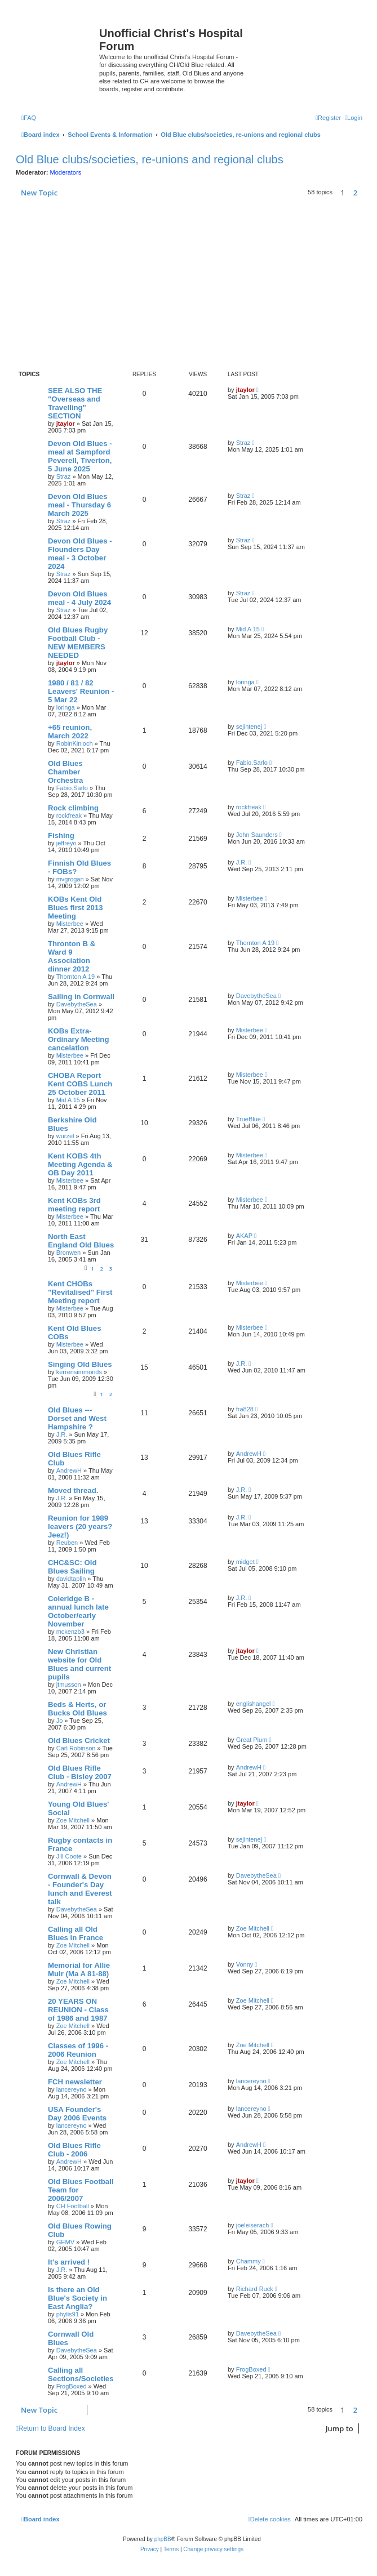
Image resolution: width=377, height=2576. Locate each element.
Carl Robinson (76, 1748)
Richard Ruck (254, 2288)
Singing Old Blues (80, 1364)
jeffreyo (66, 843)
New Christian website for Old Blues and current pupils (79, 1664)
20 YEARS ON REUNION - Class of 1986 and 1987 (78, 2009)
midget (245, 1561)
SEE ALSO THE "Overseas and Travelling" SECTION (75, 403)
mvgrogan (70, 879)
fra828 (245, 1409)
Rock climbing (73, 808)
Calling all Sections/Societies (81, 2374)
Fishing (61, 835)
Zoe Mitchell (73, 1820)
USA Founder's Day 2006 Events (77, 2113)
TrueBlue (248, 1119)
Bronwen (68, 1252)
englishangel (253, 1703)
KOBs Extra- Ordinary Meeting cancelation (78, 1039)
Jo (59, 1720)
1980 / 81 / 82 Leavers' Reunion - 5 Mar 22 (81, 691)
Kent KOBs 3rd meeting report (74, 1204)
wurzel (65, 1136)
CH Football (72, 2206)
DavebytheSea (76, 1004)
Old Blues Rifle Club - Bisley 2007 (80, 1772)
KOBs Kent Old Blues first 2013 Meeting (75, 907)
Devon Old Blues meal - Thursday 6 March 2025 (79, 505)
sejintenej (249, 726)
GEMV (65, 2242)
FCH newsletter (75, 2082)
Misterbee (69, 923)
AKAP (244, 1235)
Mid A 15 (248, 629)
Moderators (66, 172)
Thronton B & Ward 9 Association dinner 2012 (71, 956)
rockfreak (69, 815)
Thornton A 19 (75, 976)
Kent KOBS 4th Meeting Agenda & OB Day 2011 (80, 1164)
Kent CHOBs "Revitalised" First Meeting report (80, 1292)
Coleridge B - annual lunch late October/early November (78, 1611)
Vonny (245, 1964)
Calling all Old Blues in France (75, 1933)
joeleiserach (252, 2225)
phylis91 (67, 2314)
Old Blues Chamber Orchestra (65, 772)
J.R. (241, 862)
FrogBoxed (71, 2386)
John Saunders (257, 834)
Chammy (248, 2261)
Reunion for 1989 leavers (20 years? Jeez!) (80, 1526)
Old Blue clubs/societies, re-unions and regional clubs (149, 159)
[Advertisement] (192, 284)
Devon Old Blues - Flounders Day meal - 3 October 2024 (80, 554)
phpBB (162, 2539)
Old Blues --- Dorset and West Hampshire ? (77, 1418)
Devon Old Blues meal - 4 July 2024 (79, 598)
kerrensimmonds (79, 1372)
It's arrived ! (69, 2262)
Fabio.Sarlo (72, 788)
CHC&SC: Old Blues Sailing (72, 1566)
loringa (65, 707)
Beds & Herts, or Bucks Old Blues (77, 1708)
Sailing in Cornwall (81, 996)
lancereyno (71, 2089)
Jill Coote (69, 1856)
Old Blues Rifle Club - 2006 (74, 2149)
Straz (63, 476)
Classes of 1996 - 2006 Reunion (78, 2050)
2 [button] (355, 193)
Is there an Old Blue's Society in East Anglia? (77, 2298)
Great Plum (252, 1739)
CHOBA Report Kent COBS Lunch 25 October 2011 (80, 1084)
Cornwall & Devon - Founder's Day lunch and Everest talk (80, 1889)
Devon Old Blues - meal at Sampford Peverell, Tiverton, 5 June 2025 (80, 456)
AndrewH (69, 1470)
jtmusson (68, 1684)
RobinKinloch (74, 743)
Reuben (67, 1542)
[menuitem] (28, 117)
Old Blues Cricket (79, 1740)
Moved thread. (73, 1490)
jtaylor (65, 423)
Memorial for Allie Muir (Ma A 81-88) (79, 1969)
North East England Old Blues (81, 1240)
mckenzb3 (70, 1631)
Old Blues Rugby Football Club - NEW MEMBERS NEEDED (78, 642)
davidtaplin (71, 1578)
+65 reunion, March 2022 (70, 731)
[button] (365, 192)
